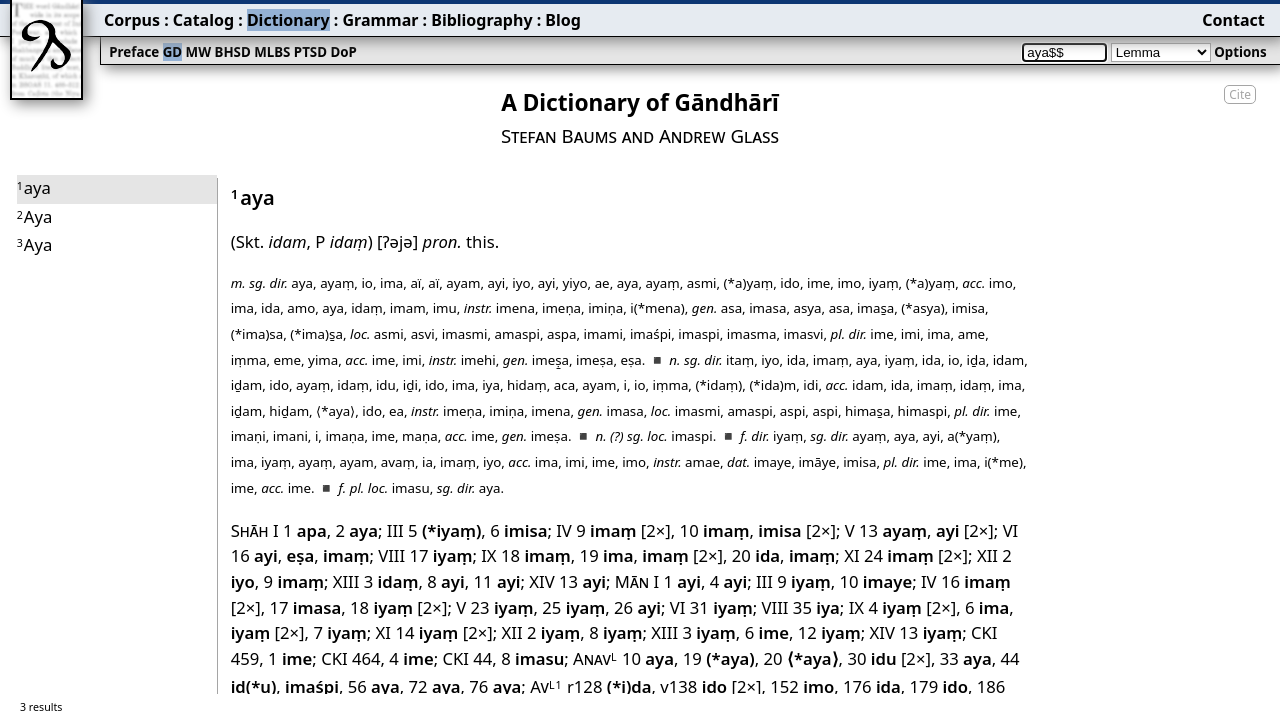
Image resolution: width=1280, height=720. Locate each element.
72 (435, 686)
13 (893, 530)
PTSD (310, 52)
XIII (346, 581)
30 (871, 658)
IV (564, 530)
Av (546, 686)
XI (851, 555)
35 (816, 607)
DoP (343, 52)
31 (721, 607)
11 (497, 581)
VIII (391, 555)
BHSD (233, 52)
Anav (595, 658)
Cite (1240, 94)
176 (872, 686)
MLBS (272, 52)
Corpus (132, 20)
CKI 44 (467, 658)
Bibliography (481, 20)
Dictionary (288, 20)
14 (426, 632)
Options (1240, 52)
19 (607, 555)
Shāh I (255, 530)
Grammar (380, 20)
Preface (134, 52)
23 (502, 607)
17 (440, 555)
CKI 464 (350, 658)
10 (715, 530)
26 (637, 607)
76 (495, 686)
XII (987, 555)
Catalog (203, 20)
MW (198, 52)
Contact (1233, 20)
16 (254, 555)
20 (756, 555)
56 (374, 686)
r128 (609, 686)
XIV (541, 581)
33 (966, 658)
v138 (693, 686)
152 (802, 686)
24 (899, 555)
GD (172, 52)
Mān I (637, 581)
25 (573, 607)
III (395, 530)
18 (536, 555)
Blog (563, 20)
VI (1011, 530)
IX (488, 555)
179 (939, 686)
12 (829, 632)
